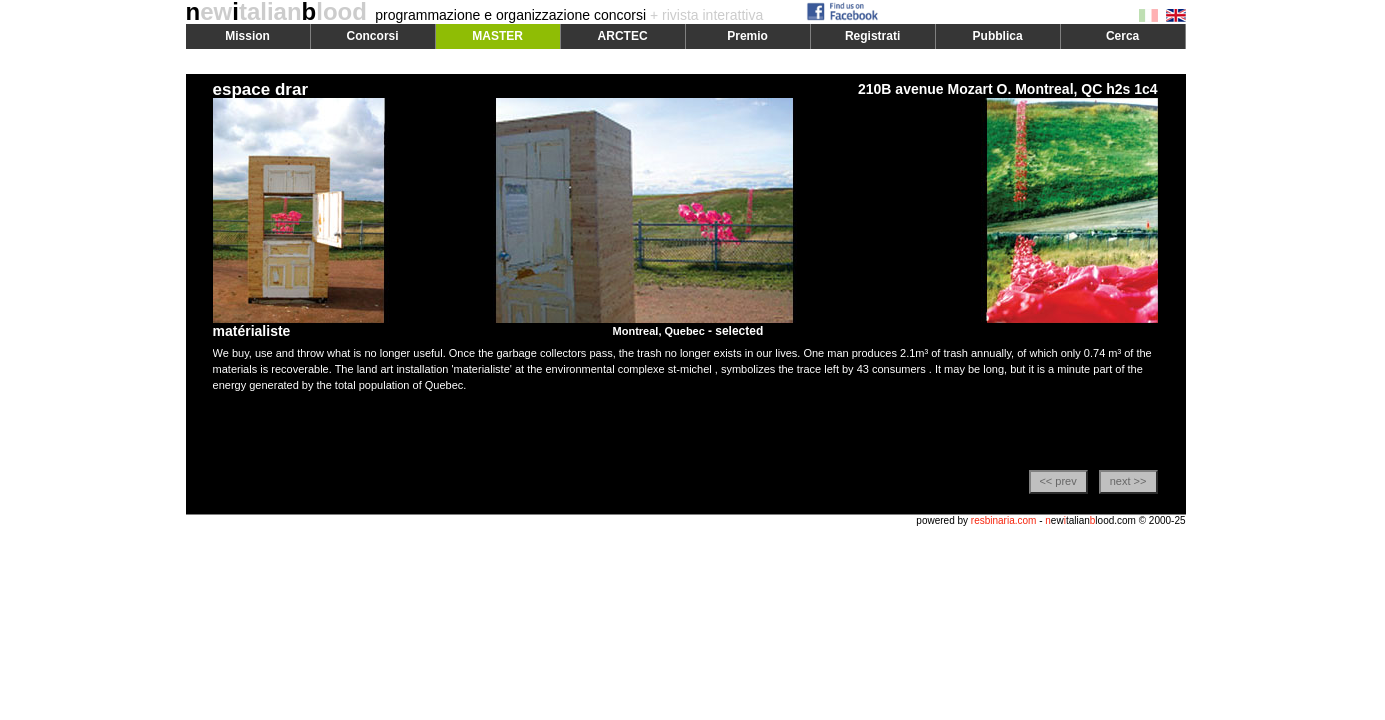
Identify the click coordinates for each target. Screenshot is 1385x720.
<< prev (1057, 481)
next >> (1128, 481)
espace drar (260, 89)
